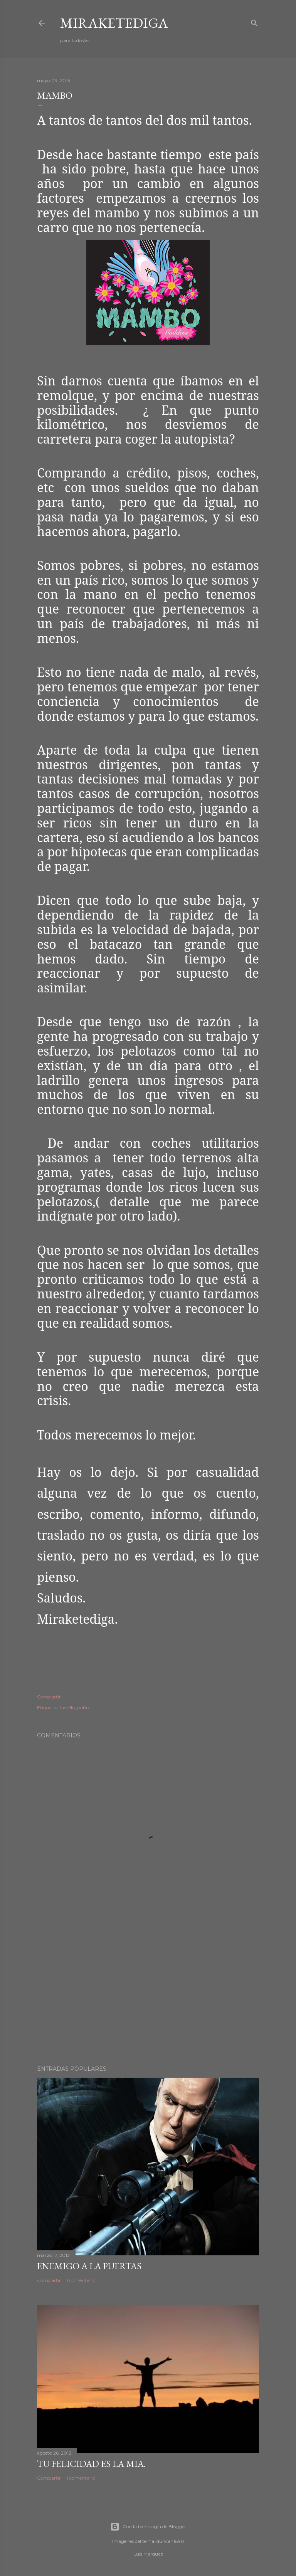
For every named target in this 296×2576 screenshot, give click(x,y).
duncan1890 (170, 2541)
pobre (83, 1707)
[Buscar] (254, 22)
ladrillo (67, 1707)
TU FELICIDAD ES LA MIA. (91, 2464)
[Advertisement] (148, 1992)
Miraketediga (114, 23)
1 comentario (81, 2280)
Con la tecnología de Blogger (148, 2526)
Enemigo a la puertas (89, 2266)
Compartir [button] (49, 1697)
